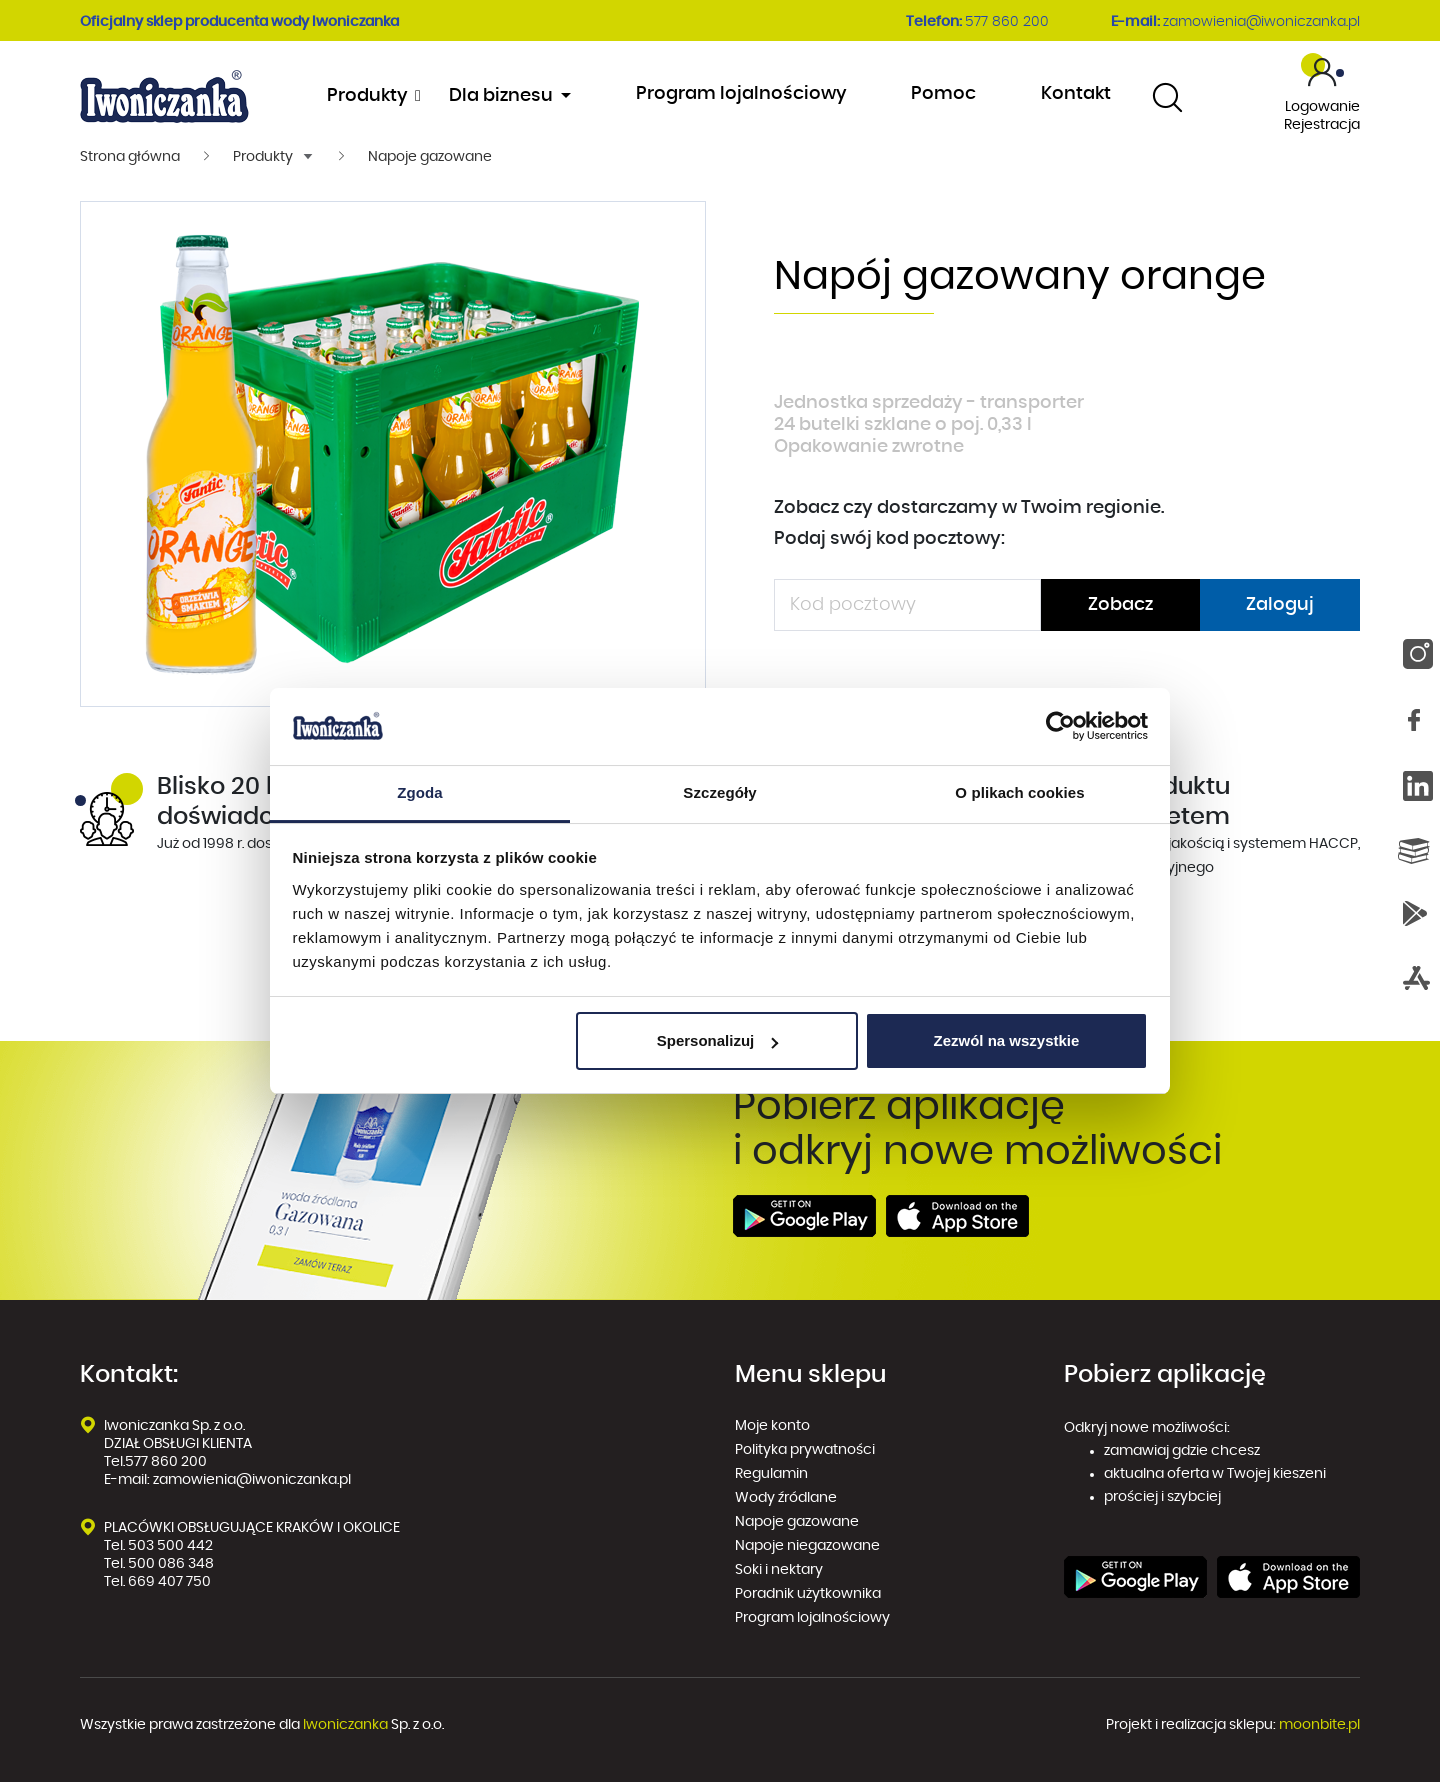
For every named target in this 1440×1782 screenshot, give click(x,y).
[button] (274, 157)
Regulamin (771, 1474)
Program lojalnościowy (741, 94)
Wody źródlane (786, 1498)
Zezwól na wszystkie (1006, 1040)
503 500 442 (170, 1546)
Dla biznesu (503, 96)
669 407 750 (171, 1582)
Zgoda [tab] (420, 792)
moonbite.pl (1319, 1725)
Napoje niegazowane (807, 1546)
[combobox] (1167, 96)
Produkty (372, 95)
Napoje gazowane (430, 157)
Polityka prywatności (806, 1450)
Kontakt (1076, 94)
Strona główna (130, 157)
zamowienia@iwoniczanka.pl (1261, 22)
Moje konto (772, 1426)
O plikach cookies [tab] (1019, 792)
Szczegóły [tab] (719, 792)
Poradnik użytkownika (808, 1594)
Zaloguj (1280, 605)
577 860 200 (1007, 22)
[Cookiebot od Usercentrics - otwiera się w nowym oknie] (1060, 727)
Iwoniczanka (345, 1725)
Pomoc (943, 94)
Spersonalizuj (718, 1040)
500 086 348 (171, 1564)
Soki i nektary (779, 1570)
